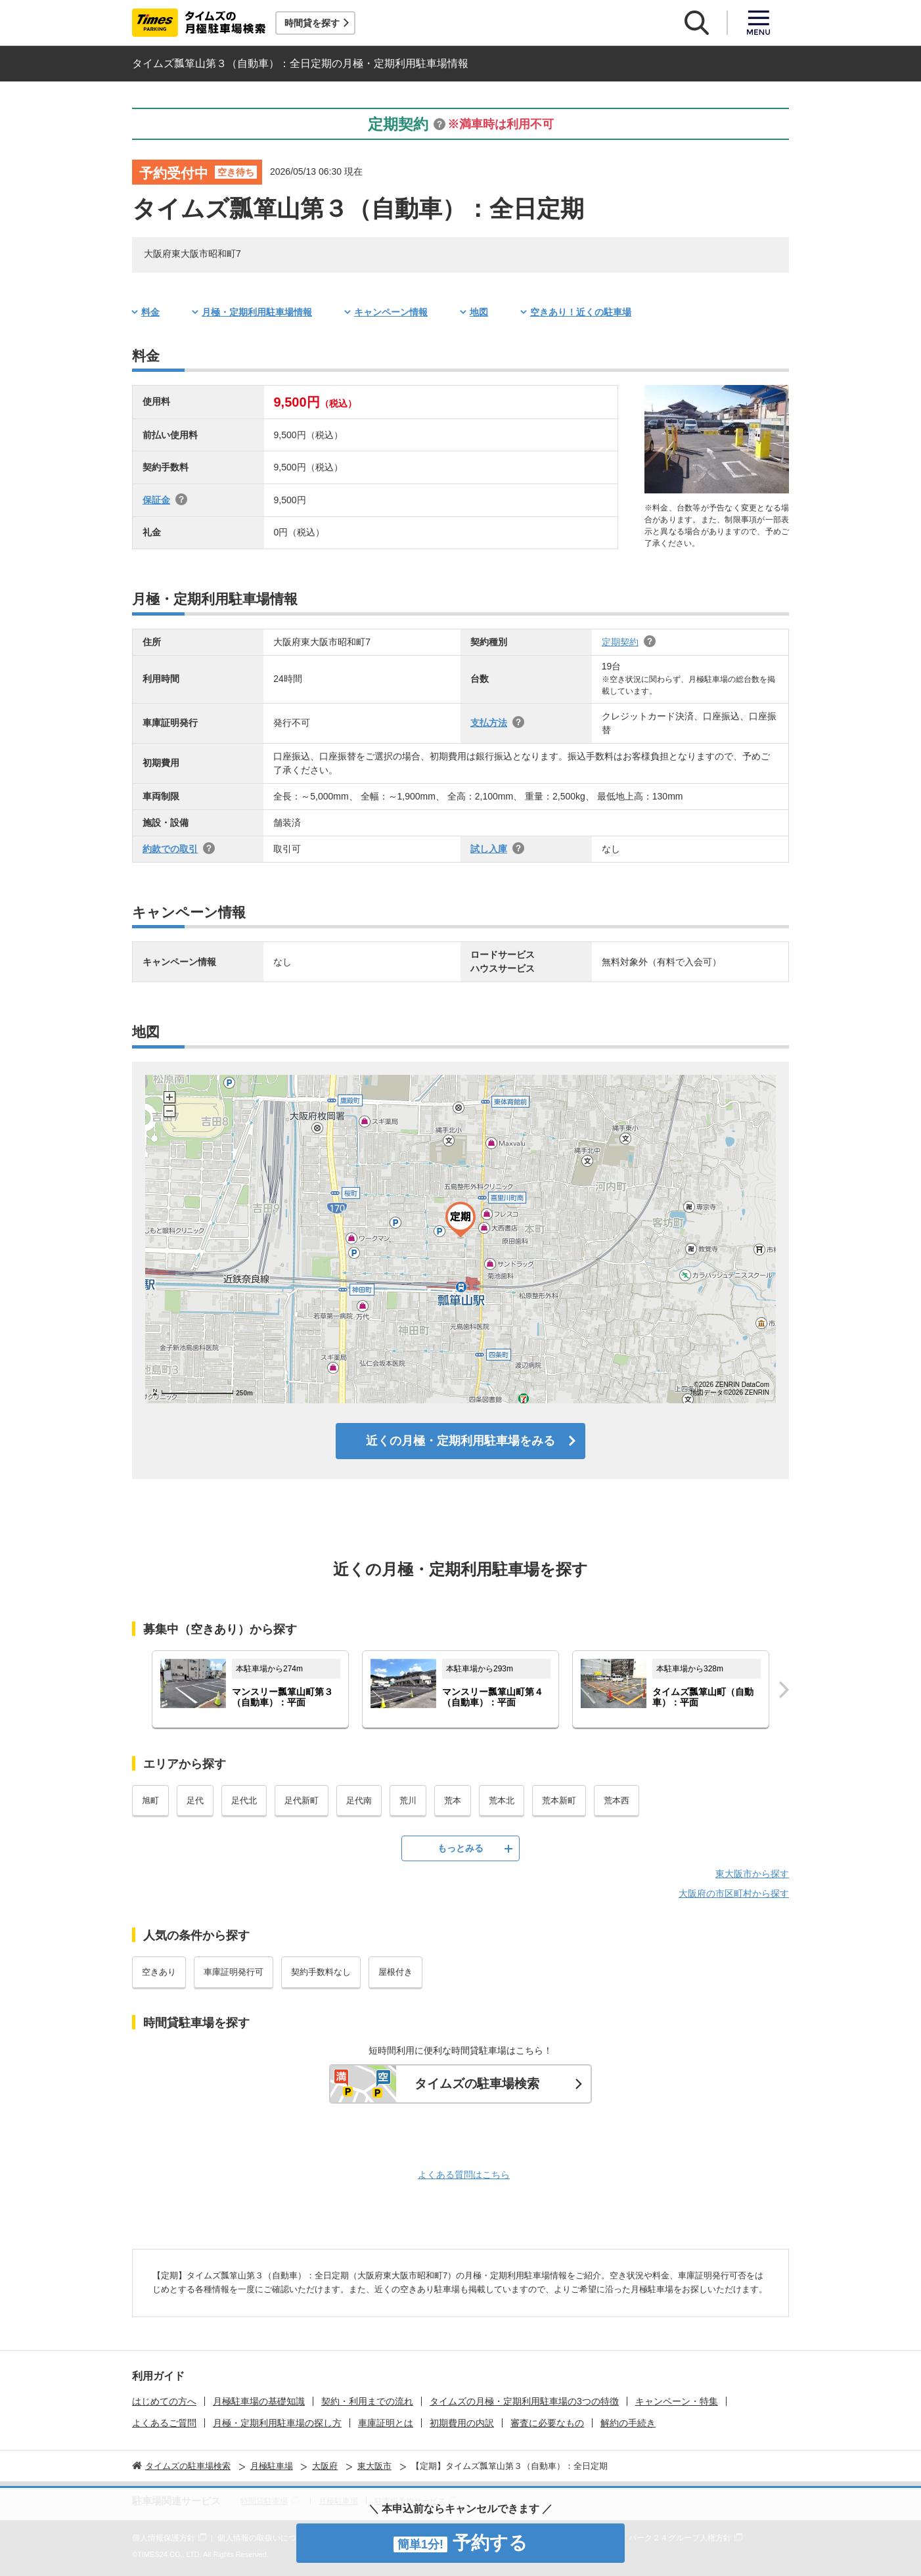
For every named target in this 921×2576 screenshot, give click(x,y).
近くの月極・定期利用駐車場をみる (460, 1440)
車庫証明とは (385, 2423)
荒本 (452, 1800)
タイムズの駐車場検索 (477, 2083)
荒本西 (616, 1800)
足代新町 (301, 1800)
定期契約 (620, 642)
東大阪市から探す (752, 1873)
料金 (150, 312)
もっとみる (460, 1848)
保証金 (156, 500)
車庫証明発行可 (233, 1972)
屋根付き (395, 1972)
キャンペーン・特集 (676, 2401)
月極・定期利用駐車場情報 (257, 312)
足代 (195, 1800)
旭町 (150, 1800)
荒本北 (501, 1800)
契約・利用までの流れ (367, 2401)
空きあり (159, 1972)
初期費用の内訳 (462, 2423)
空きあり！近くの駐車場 (580, 312)
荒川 (407, 1800)
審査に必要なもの (547, 2423)
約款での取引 (170, 849)
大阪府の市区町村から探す (734, 1893)
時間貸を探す (312, 23)
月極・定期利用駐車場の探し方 (277, 2423)
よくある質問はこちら (464, 2174)
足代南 (359, 1800)
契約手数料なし (321, 1972)
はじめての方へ (164, 2401)
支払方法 (488, 722)
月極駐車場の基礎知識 (259, 2401)
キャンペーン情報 (391, 312)
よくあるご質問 (164, 2423)
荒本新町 (559, 1800)
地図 (479, 312)
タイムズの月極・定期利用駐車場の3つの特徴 (524, 2401)
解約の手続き (628, 2423)
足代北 (244, 1800)
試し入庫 (488, 849)
